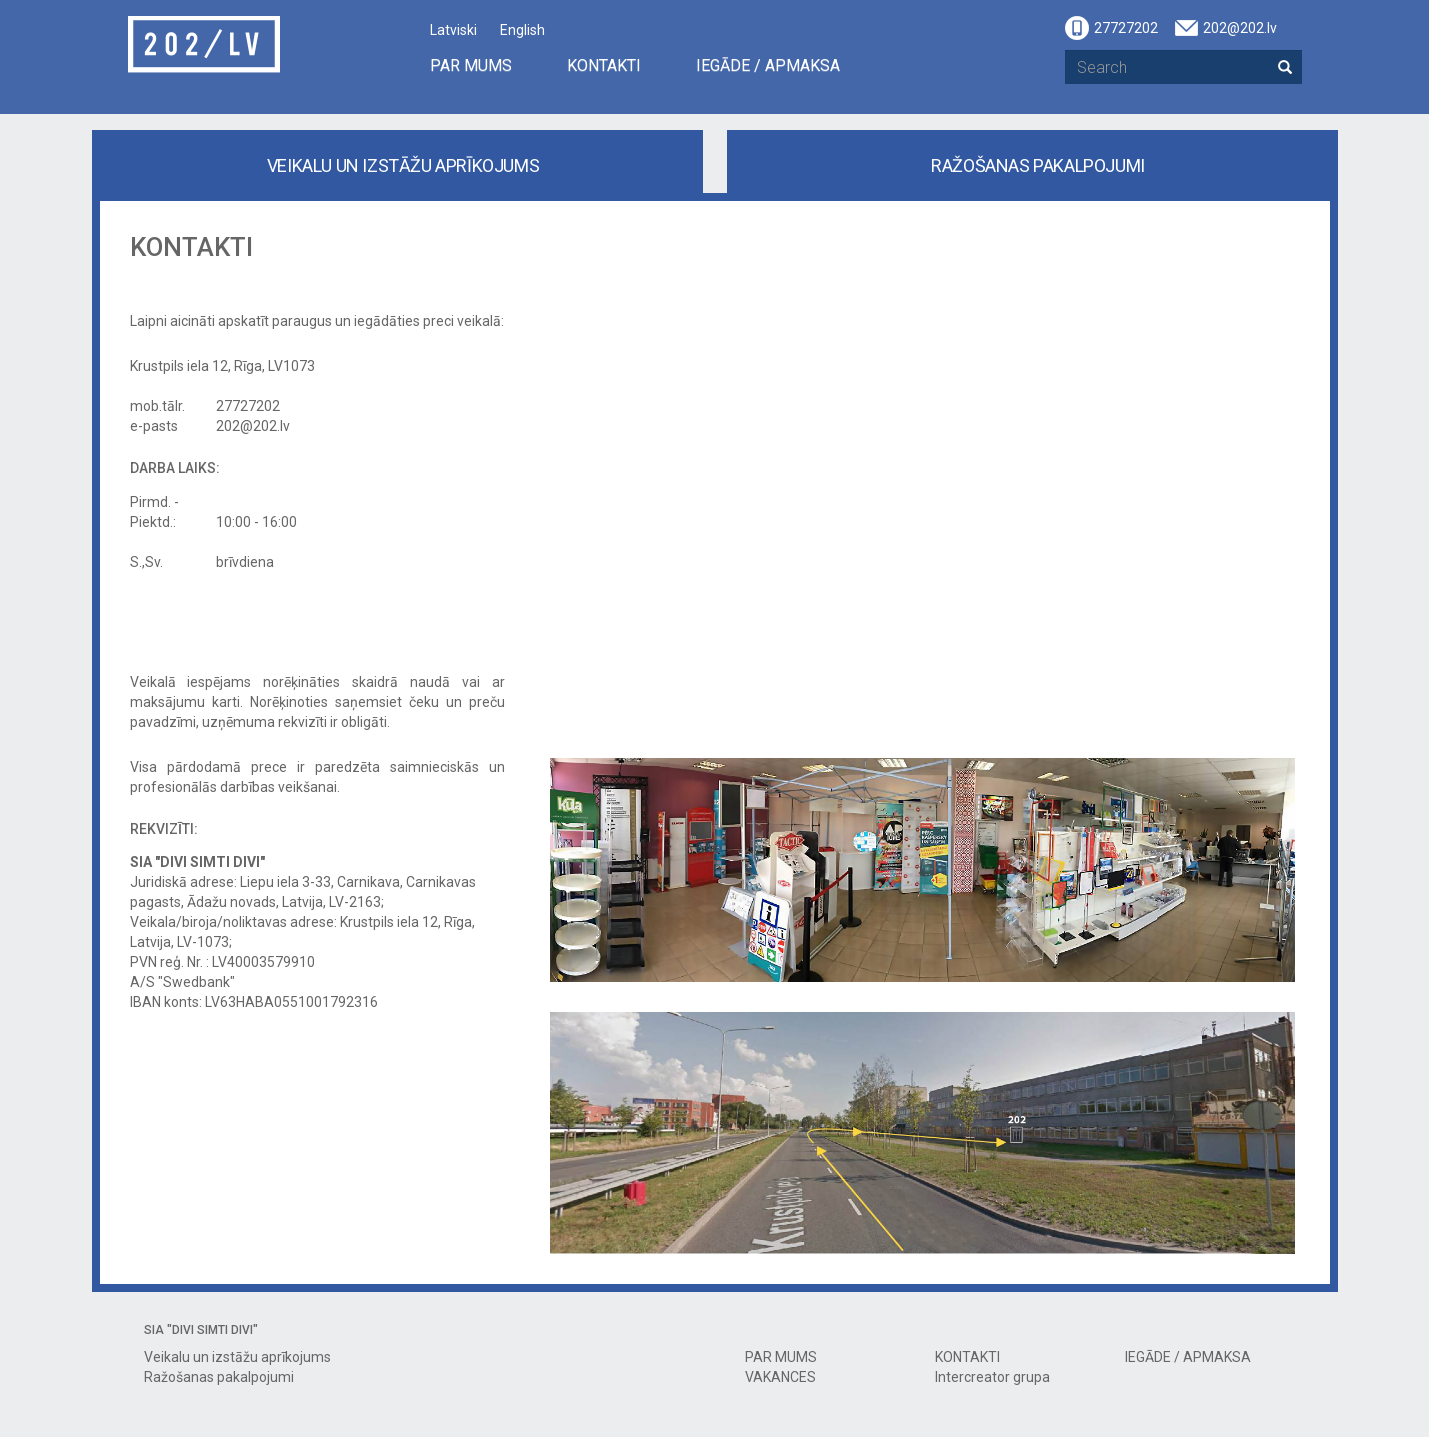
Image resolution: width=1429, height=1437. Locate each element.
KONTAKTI (604, 65)
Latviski (453, 30)
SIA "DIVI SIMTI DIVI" (201, 1330)
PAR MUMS (471, 65)
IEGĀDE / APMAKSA (768, 65)
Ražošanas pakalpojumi (1038, 165)
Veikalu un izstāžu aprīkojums (403, 165)
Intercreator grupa (992, 1377)
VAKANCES (780, 1377)
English (522, 30)
